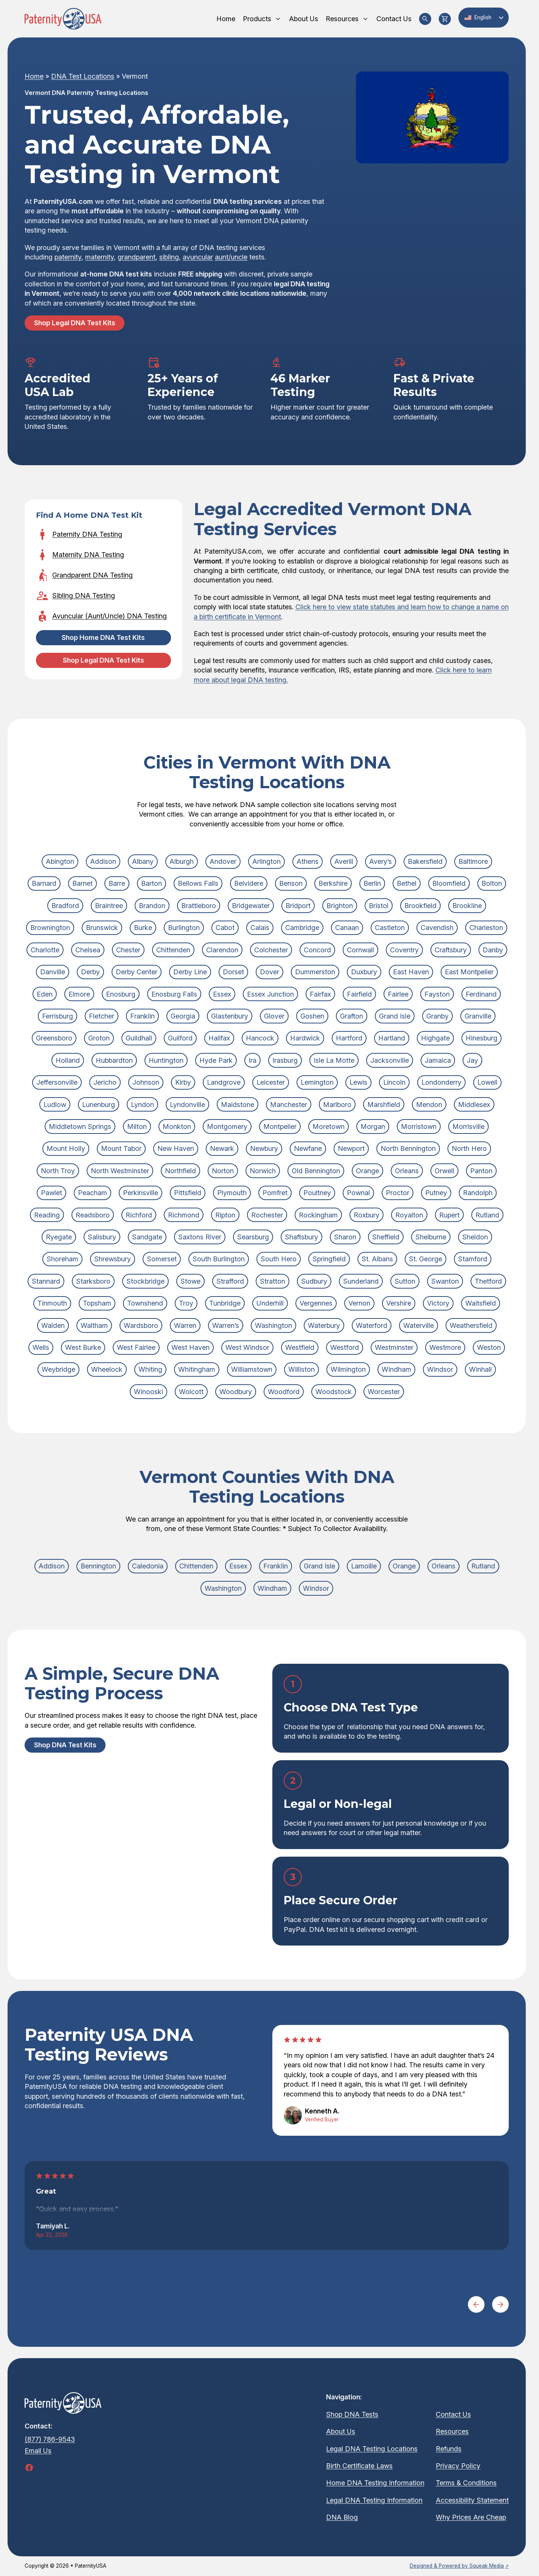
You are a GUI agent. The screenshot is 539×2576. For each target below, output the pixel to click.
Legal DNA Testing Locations (372, 2449)
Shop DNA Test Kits (65, 1745)
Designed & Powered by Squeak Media (457, 2566)
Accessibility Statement (472, 2500)
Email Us (38, 2451)
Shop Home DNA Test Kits (103, 637)
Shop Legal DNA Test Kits (74, 323)
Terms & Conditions (466, 2483)
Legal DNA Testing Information (374, 2500)
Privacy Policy (458, 2466)
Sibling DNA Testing (83, 595)
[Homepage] (63, 19)
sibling (169, 257)
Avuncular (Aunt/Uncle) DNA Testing (109, 616)
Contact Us (394, 19)
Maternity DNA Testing (88, 555)
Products (262, 19)
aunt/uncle (231, 257)
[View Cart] (445, 19)
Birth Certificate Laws (359, 2466)
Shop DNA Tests (352, 2414)
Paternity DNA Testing (87, 534)
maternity (99, 257)
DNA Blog (342, 2517)
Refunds (448, 2449)
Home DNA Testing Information (375, 2483)
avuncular (198, 257)
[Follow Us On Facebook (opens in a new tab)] (29, 2467)
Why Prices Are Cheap (471, 2517)
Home (225, 19)
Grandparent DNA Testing (92, 575)
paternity (67, 257)
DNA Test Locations (82, 76)
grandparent (136, 257)
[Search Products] (425, 19)
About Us (303, 19)
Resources (347, 19)
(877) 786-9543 (50, 2439)
